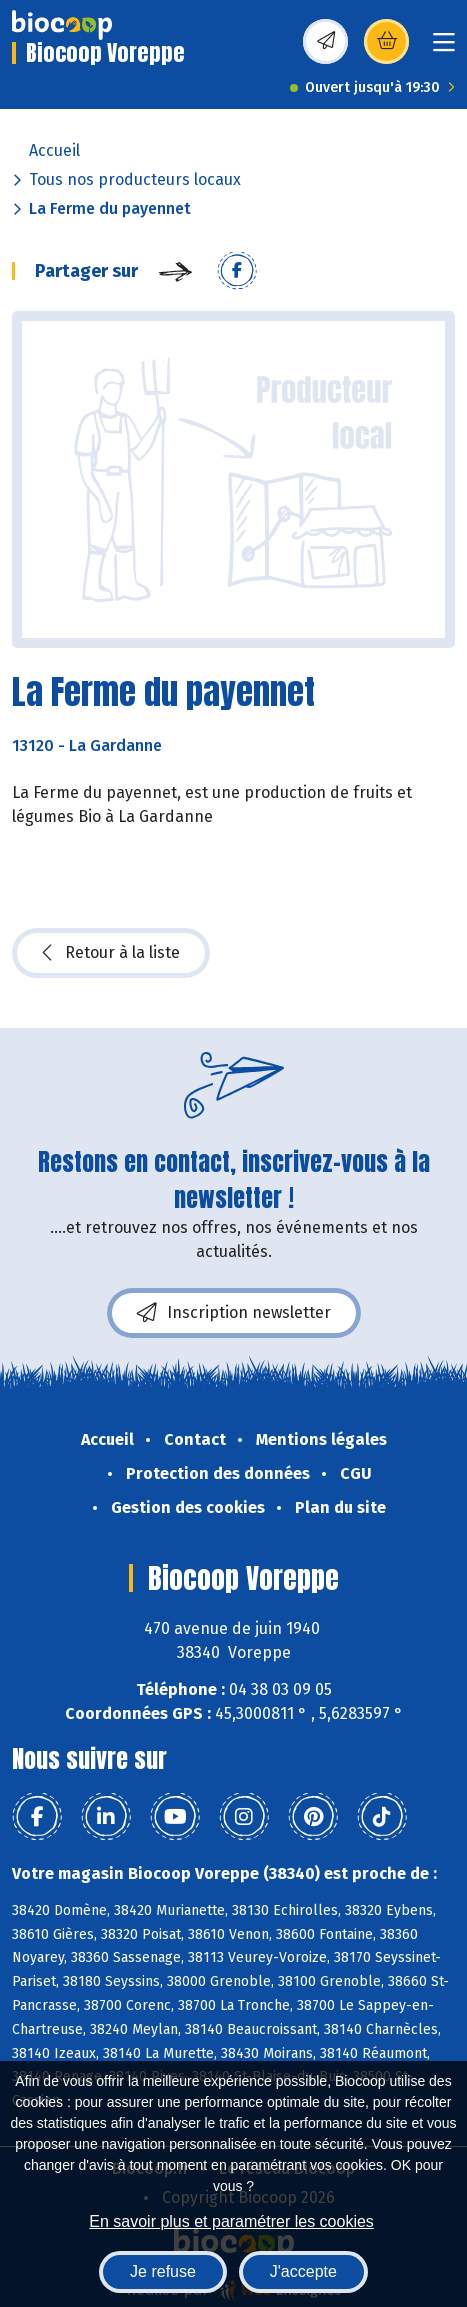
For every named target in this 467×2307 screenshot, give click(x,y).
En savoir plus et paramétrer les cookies (231, 2221)
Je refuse (163, 2271)
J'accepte (303, 2271)
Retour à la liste (111, 953)
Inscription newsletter (234, 1313)
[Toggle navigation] (444, 48)
